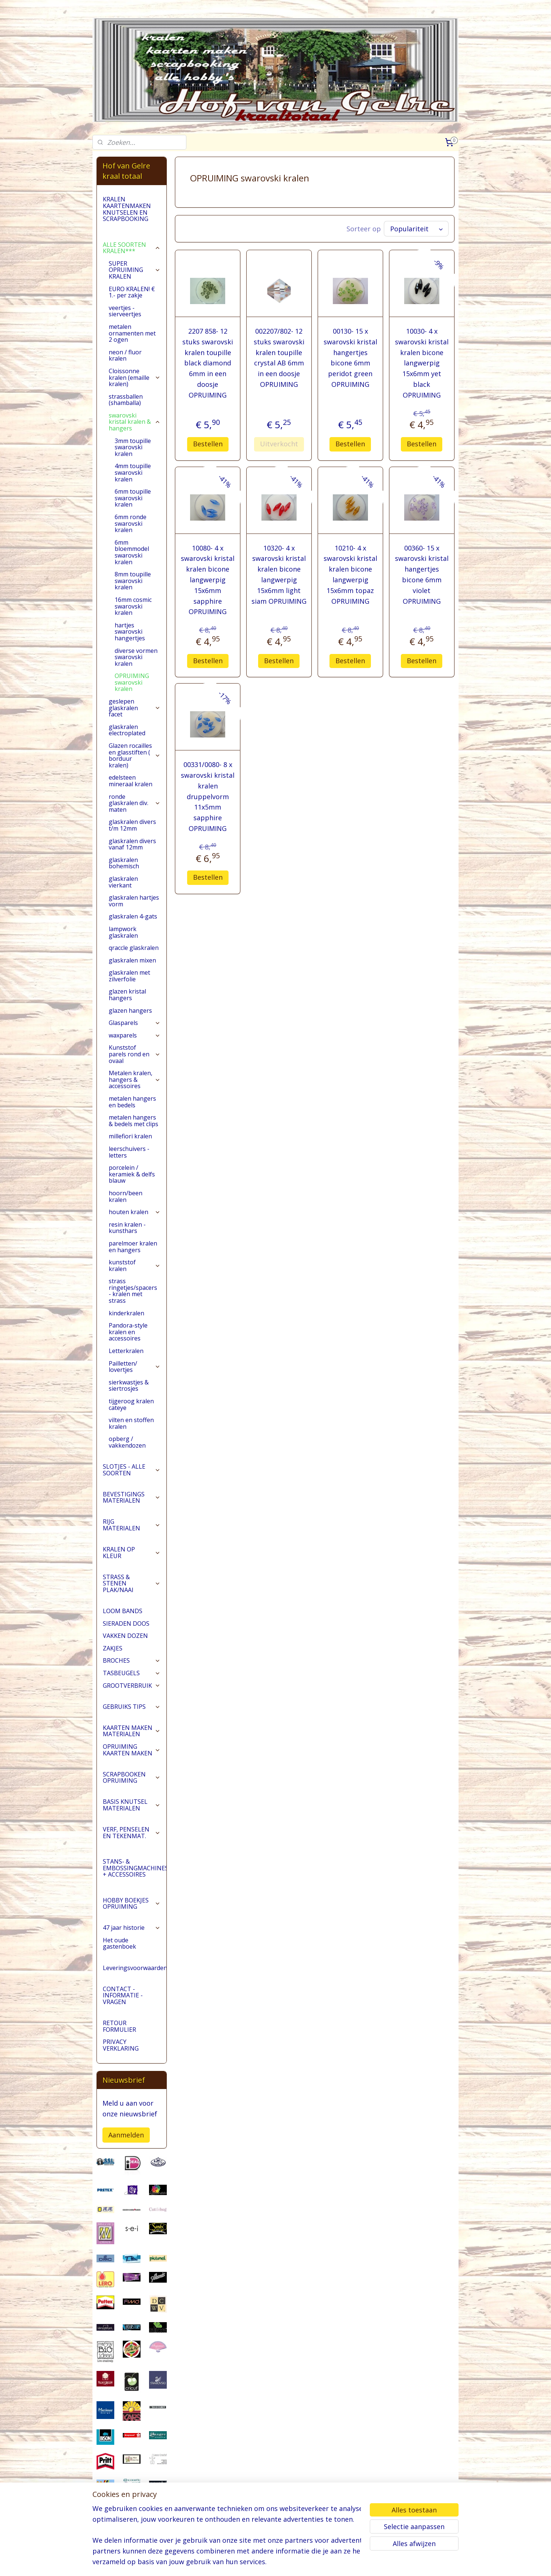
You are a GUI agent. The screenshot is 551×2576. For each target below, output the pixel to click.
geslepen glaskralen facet (134, 707)
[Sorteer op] (416, 228)
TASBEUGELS (131, 1673)
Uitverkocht (279, 442)
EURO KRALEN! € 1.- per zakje (132, 292)
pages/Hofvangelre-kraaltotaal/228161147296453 (132, 2532)
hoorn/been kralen (125, 1196)
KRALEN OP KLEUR (131, 1552)
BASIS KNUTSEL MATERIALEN (131, 1805)
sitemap (259, 2562)
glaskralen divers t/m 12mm (132, 825)
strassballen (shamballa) (126, 399)
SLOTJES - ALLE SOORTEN (131, 1469)
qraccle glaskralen (134, 948)
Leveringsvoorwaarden (134, 1968)
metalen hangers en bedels (132, 1101)
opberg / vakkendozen (127, 1442)
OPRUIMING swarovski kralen (132, 682)
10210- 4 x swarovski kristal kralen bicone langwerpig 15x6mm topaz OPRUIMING (350, 573)
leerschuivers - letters (129, 1152)
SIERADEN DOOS (126, 1623)
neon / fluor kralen (125, 355)
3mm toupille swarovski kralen (133, 447)
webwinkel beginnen (303, 2562)
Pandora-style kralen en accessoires (128, 1331)
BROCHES (131, 1660)
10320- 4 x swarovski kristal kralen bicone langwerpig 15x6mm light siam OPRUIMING (279, 573)
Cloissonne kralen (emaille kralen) (134, 377)
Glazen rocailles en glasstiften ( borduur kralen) (134, 755)
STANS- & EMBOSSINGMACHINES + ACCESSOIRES (134, 1867)
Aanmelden (126, 2134)
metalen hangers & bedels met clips (133, 1120)
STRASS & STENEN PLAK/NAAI (131, 1583)
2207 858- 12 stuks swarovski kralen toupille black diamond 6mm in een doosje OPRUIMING (207, 361)
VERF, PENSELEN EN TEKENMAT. (131, 1832)
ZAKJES (112, 1648)
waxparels (134, 1035)
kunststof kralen (134, 1265)
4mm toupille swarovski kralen (133, 472)
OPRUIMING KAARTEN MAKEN (131, 1749)
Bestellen (208, 442)
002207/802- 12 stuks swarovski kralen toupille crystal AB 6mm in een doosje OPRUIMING (279, 356)
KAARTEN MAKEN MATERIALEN (131, 1731)
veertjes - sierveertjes (125, 311)
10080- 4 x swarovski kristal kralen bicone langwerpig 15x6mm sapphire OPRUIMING (207, 578)
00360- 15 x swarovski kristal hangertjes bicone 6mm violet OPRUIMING (422, 573)
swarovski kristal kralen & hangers (134, 421)
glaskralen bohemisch (124, 863)
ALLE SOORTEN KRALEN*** (131, 248)
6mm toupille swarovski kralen (133, 497)
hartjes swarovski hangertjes (130, 631)
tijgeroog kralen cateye (131, 1404)
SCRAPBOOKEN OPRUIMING (131, 1777)
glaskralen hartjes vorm (134, 900)
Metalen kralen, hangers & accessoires (134, 1079)
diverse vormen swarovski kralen (136, 657)
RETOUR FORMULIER (119, 2026)
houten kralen (134, 1212)
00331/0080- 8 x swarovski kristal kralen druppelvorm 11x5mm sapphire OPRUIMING (207, 795)
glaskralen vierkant (123, 882)
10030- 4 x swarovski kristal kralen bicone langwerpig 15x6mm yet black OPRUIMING (422, 361)
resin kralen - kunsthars (127, 1227)
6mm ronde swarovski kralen (130, 523)
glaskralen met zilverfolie (129, 975)
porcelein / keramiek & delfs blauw (132, 1174)
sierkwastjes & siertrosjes (129, 1385)
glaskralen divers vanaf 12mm (132, 844)
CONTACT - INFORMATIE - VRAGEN (123, 1995)
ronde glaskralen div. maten (134, 803)
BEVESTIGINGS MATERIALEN (131, 1497)
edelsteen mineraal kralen (130, 780)
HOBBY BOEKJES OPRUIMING (131, 1903)
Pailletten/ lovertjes (134, 1366)
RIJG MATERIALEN (131, 1524)
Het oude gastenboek (119, 1943)
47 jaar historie (131, 1928)
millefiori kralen (130, 1136)
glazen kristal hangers (127, 994)
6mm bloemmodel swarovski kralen (132, 552)
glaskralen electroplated (127, 730)
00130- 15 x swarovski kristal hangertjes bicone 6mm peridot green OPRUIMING (350, 356)
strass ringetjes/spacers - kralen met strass (133, 1291)
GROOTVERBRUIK (131, 1685)
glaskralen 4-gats (133, 916)
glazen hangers (130, 1010)
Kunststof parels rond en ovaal (134, 1053)
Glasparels (134, 1023)
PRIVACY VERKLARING (121, 2045)
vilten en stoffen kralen (131, 1423)
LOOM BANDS (122, 1611)
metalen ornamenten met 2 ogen (132, 333)
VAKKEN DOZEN (125, 1636)
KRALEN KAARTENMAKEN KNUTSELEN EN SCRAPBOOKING (127, 209)
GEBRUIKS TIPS (131, 1707)
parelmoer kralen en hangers (133, 1246)
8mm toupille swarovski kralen (133, 580)
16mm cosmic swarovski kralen (133, 606)
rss (274, 2562)
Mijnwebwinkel (367, 2562)
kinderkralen (126, 1313)
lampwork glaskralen (123, 932)
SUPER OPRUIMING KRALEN (134, 269)
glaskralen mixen (132, 960)
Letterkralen (126, 1351)
